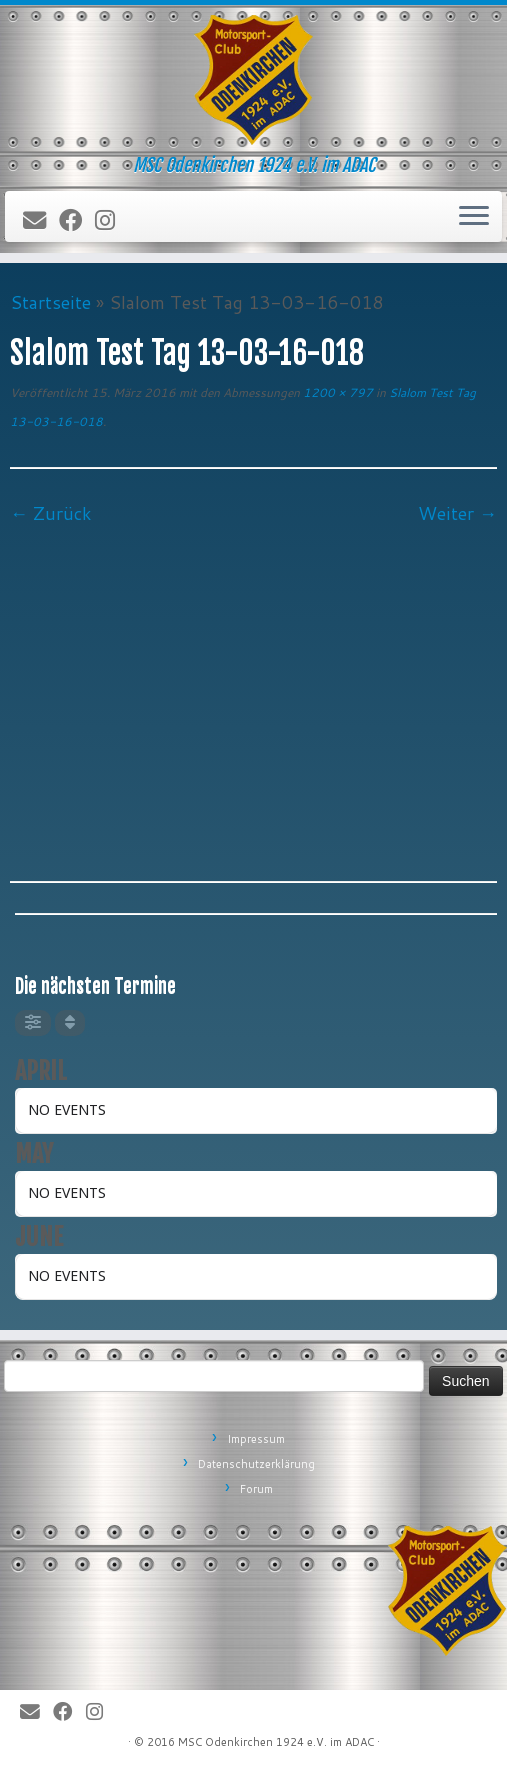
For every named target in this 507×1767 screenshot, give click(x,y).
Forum (256, 1489)
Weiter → (457, 513)
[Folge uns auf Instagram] (111, 221)
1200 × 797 (336, 392)
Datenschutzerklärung (256, 1464)
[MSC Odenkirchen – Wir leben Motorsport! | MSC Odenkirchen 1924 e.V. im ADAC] (253, 80)
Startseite (50, 302)
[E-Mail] (41, 221)
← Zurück (51, 513)
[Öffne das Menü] (474, 217)
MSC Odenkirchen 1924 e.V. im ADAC (276, 1742)
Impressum (256, 1439)
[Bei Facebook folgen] (77, 221)
